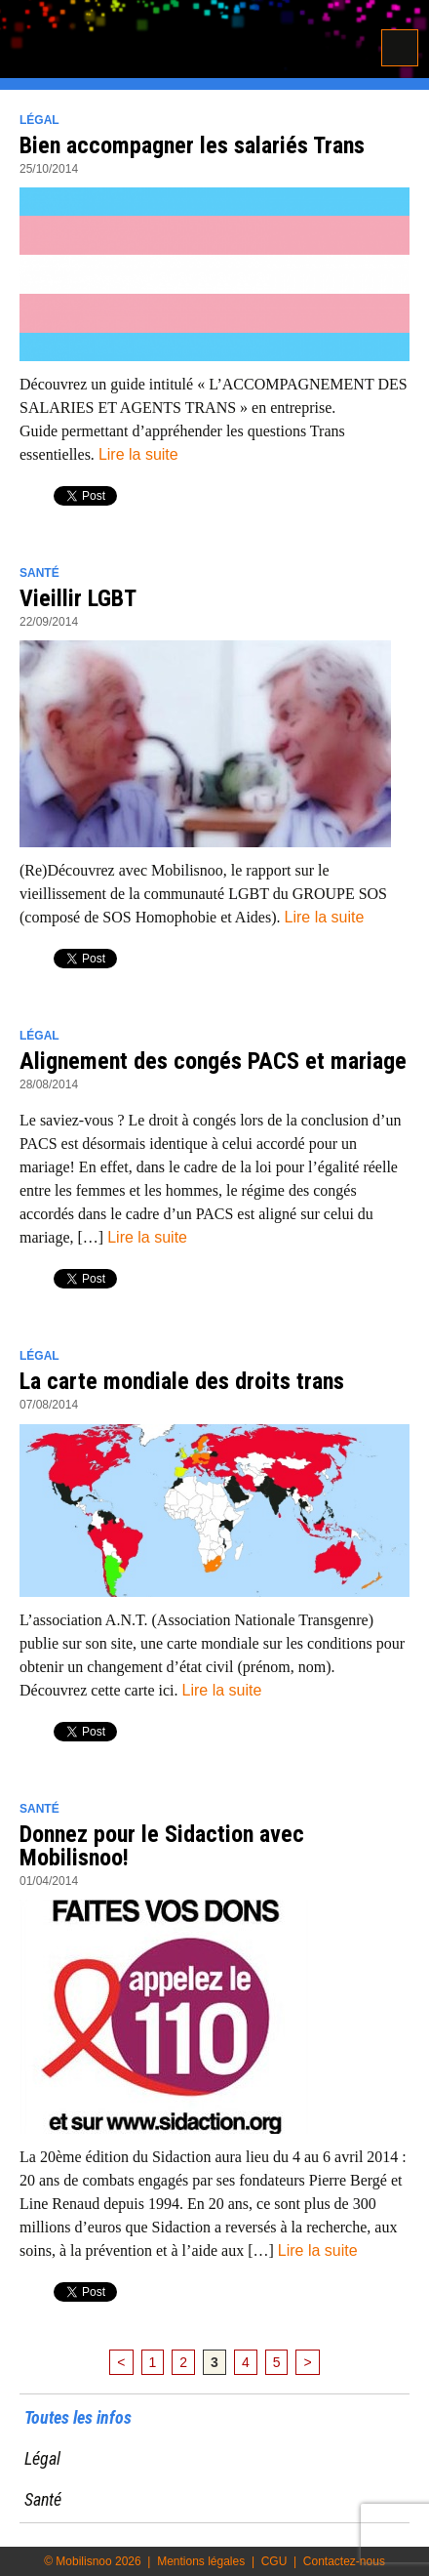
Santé (39, 573)
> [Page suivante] (307, 2362)
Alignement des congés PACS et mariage (213, 1061)
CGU (274, 2561)
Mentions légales (201, 2561)
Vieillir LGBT (78, 598)
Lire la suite (138, 454)
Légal (39, 120)
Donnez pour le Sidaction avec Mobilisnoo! (162, 1845)
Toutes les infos (78, 2417)
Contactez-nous (344, 2561)
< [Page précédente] (121, 2362)
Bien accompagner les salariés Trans (192, 145)
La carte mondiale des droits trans (182, 1381)
